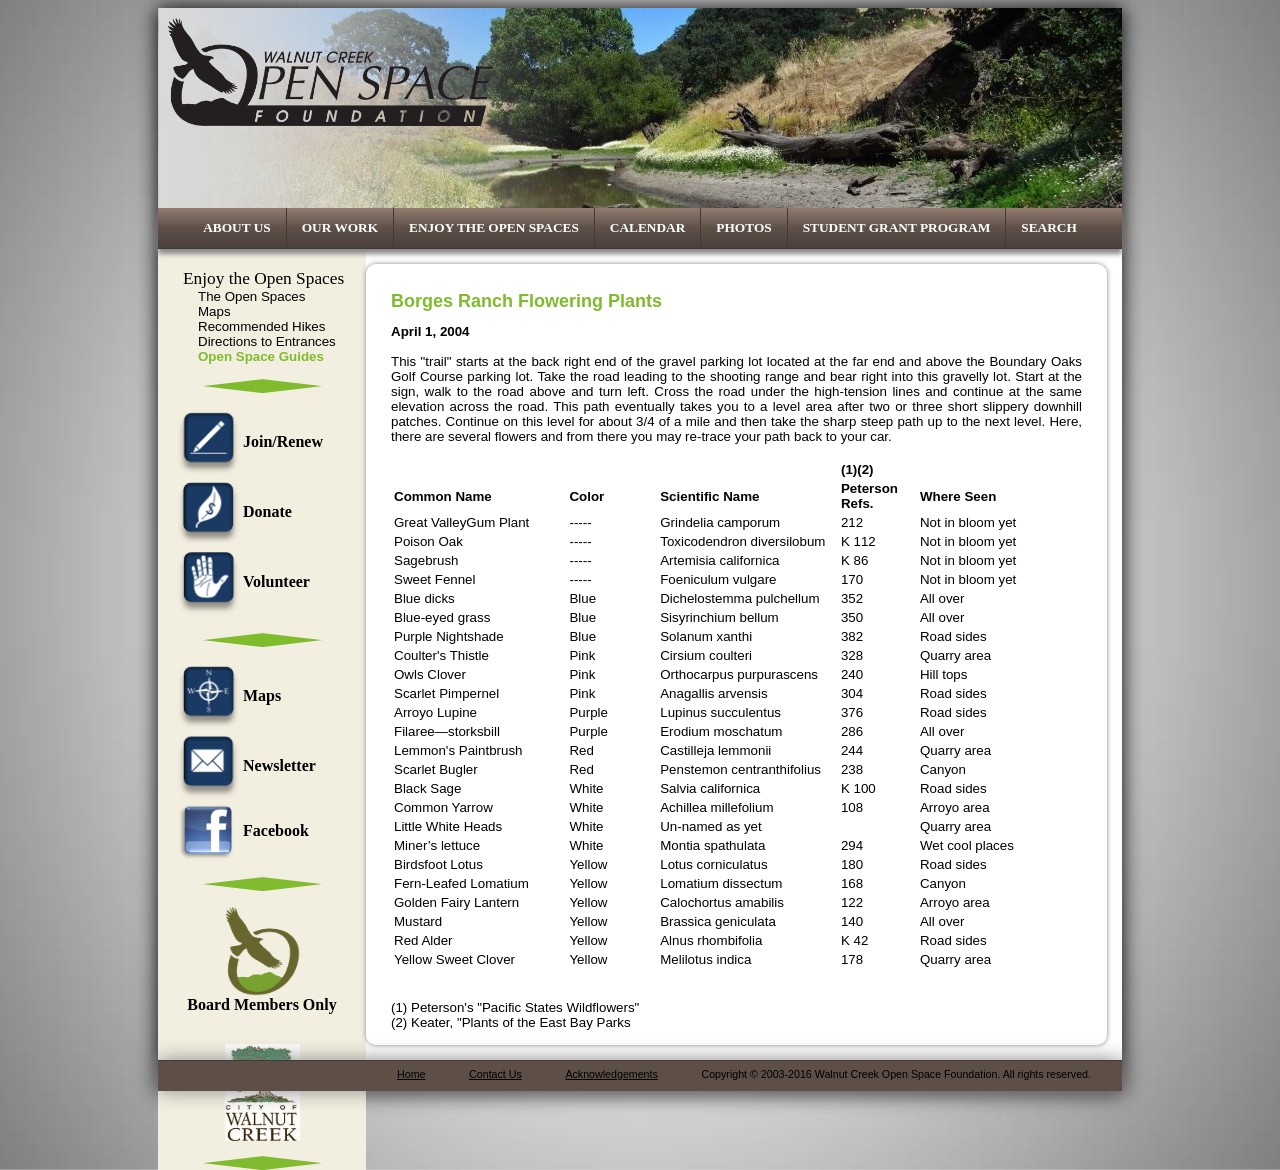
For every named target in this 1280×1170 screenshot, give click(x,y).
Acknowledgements (611, 1074)
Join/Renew (248, 441)
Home (411, 1074)
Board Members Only (261, 997)
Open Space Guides (261, 356)
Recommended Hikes (261, 326)
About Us (237, 227)
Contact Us (495, 1074)
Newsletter (244, 765)
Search (1049, 227)
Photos (743, 227)
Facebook (241, 830)
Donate (232, 511)
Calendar (648, 227)
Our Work (340, 227)
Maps (214, 311)
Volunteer (241, 581)
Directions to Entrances (267, 341)
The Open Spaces (251, 296)
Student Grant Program (897, 227)
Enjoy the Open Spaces (494, 227)
